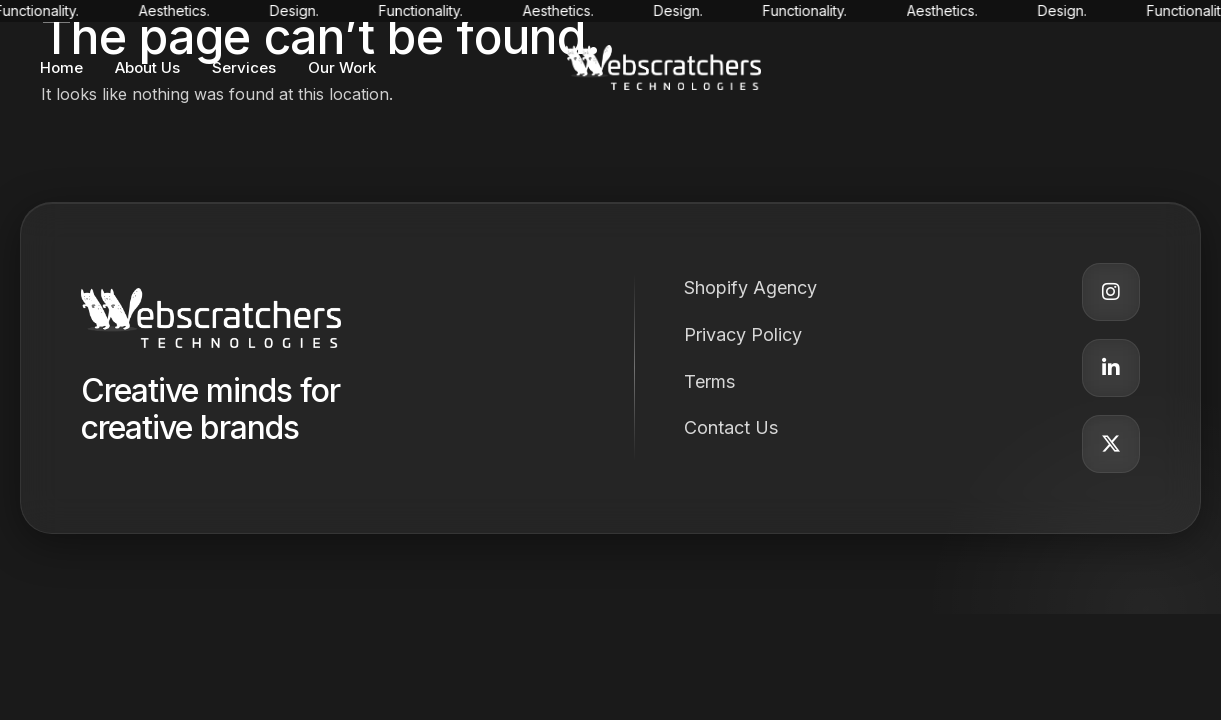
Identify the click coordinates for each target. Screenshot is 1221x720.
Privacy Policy (743, 334)
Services (244, 67)
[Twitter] (1111, 444)
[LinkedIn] (1111, 368)
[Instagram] (1111, 292)
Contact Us (731, 427)
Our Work (342, 67)
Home (61, 67)
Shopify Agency (750, 287)
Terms (709, 381)
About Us (147, 67)
